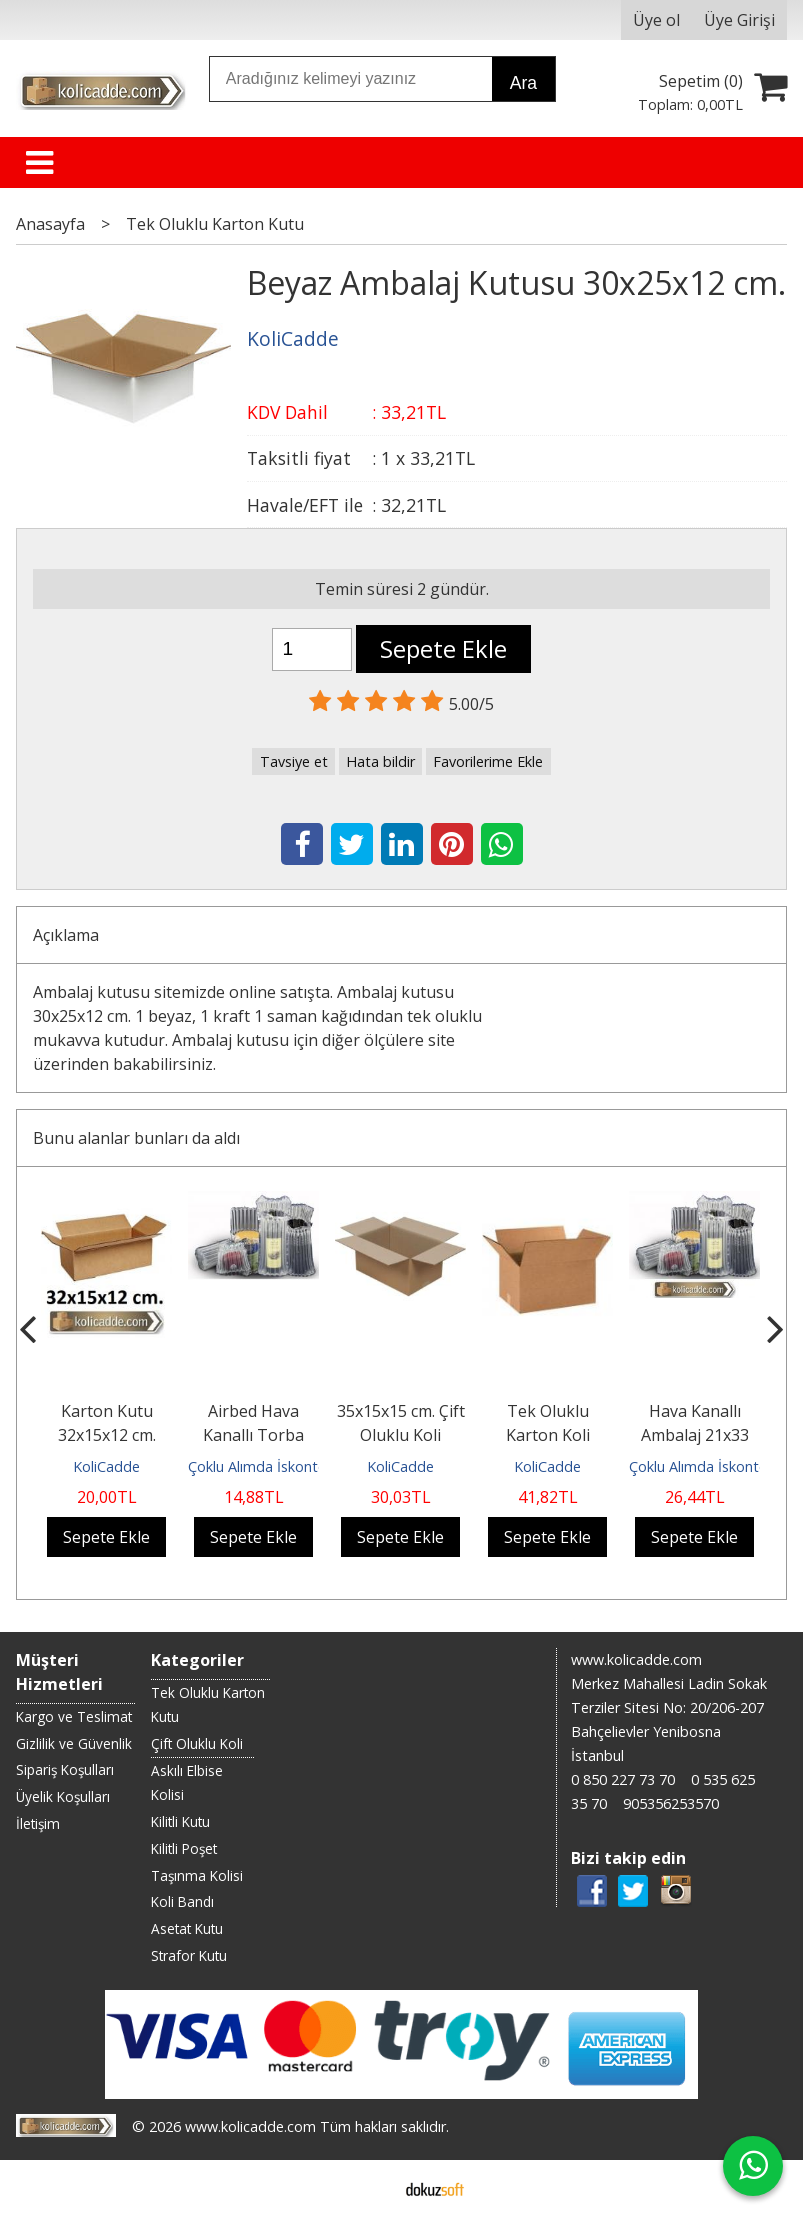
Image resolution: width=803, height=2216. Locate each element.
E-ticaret (369, 2188)
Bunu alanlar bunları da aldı (136, 1138)
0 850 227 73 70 (623, 1779)
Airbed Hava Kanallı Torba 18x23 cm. (253, 1435)
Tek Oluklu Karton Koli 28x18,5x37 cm (548, 1435)
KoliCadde (106, 1466)
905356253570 (671, 1803)
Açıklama (66, 935)
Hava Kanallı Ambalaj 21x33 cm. (695, 1435)
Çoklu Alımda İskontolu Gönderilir (296, 1466)
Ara (523, 83)
